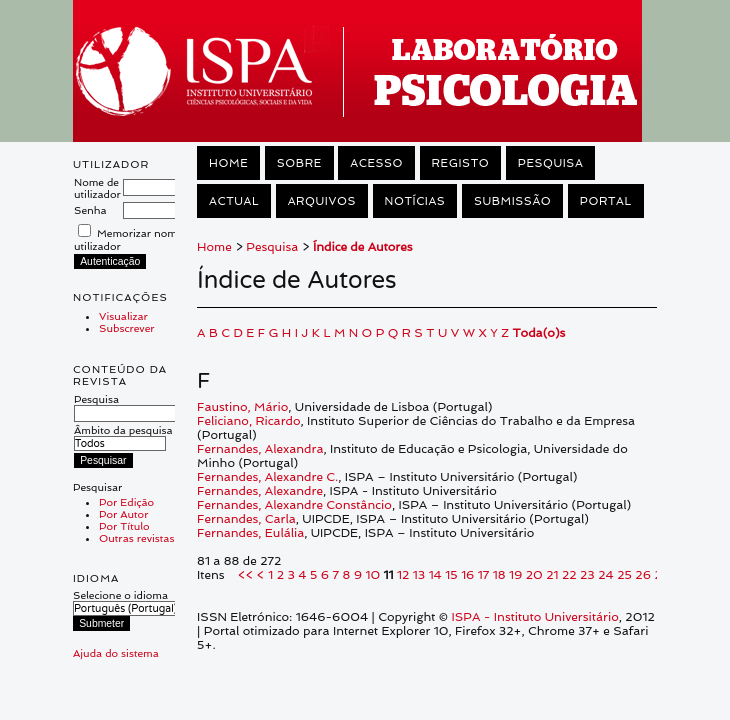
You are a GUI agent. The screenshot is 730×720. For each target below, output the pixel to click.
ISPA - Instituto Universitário (535, 617)
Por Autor (123, 514)
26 (643, 575)
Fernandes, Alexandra (260, 449)
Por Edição (126, 502)
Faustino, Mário (242, 407)
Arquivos (322, 201)
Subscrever (127, 328)
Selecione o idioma (120, 595)
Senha (90, 210)
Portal (606, 201)
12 (403, 575)
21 (552, 575)
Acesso (376, 163)
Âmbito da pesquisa (123, 436)
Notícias (415, 201)
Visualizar (123, 316)
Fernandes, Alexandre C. (267, 477)
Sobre (299, 163)
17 (483, 575)
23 (587, 575)
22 (569, 575)
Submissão (512, 201)
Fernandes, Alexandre (260, 491)
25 (624, 575)
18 (499, 575)
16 (467, 575)
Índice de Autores (363, 247)
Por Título (124, 526)
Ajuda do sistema (116, 653)
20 (534, 575)
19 (515, 575)
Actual (234, 201)
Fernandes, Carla (246, 519)
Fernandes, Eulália (250, 533)
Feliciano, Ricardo (249, 421)
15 (451, 575)
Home (228, 163)
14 (435, 575)
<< (245, 575)
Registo (461, 163)
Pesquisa (127, 406)
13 (419, 575)
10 (372, 575)
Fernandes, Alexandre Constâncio (294, 505)
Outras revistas (136, 538)
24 (606, 575)
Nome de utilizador (97, 188)
